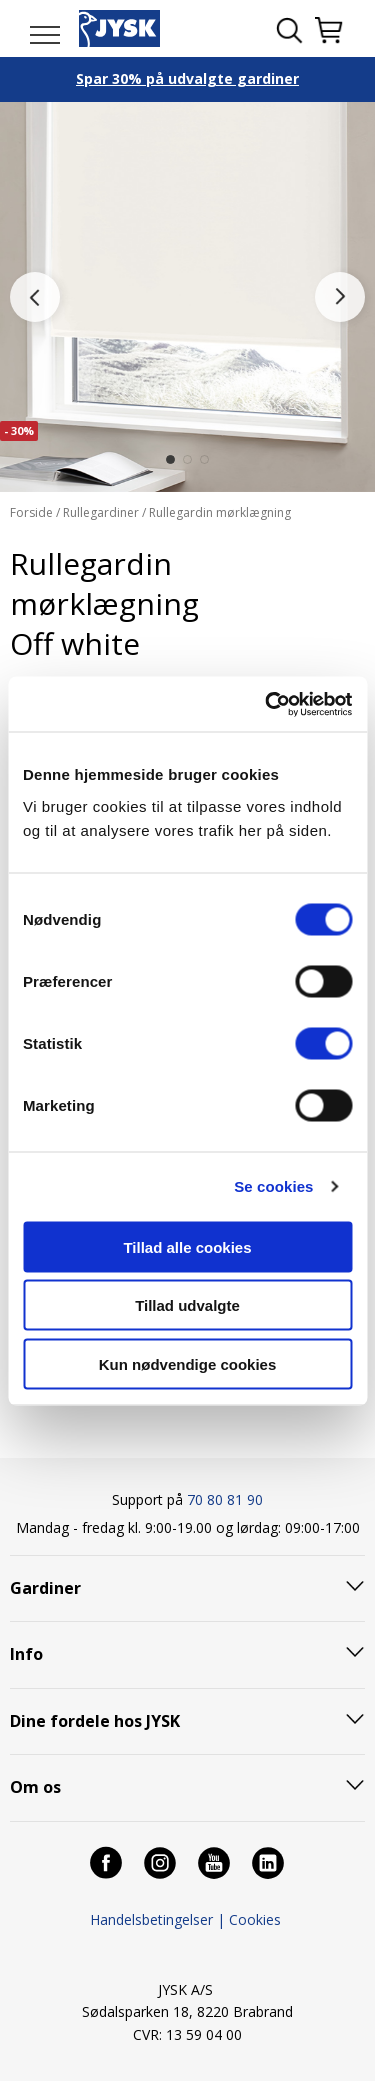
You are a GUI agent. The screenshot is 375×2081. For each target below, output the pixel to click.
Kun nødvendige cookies (188, 1363)
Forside (33, 512)
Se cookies (273, 1186)
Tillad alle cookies (187, 1246)
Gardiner (45, 1588)
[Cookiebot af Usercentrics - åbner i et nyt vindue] (267, 704)
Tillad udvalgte (187, 1305)
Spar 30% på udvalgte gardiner (187, 78)
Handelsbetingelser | (157, 1919)
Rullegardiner (101, 512)
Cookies (255, 1919)
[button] (170, 459)
